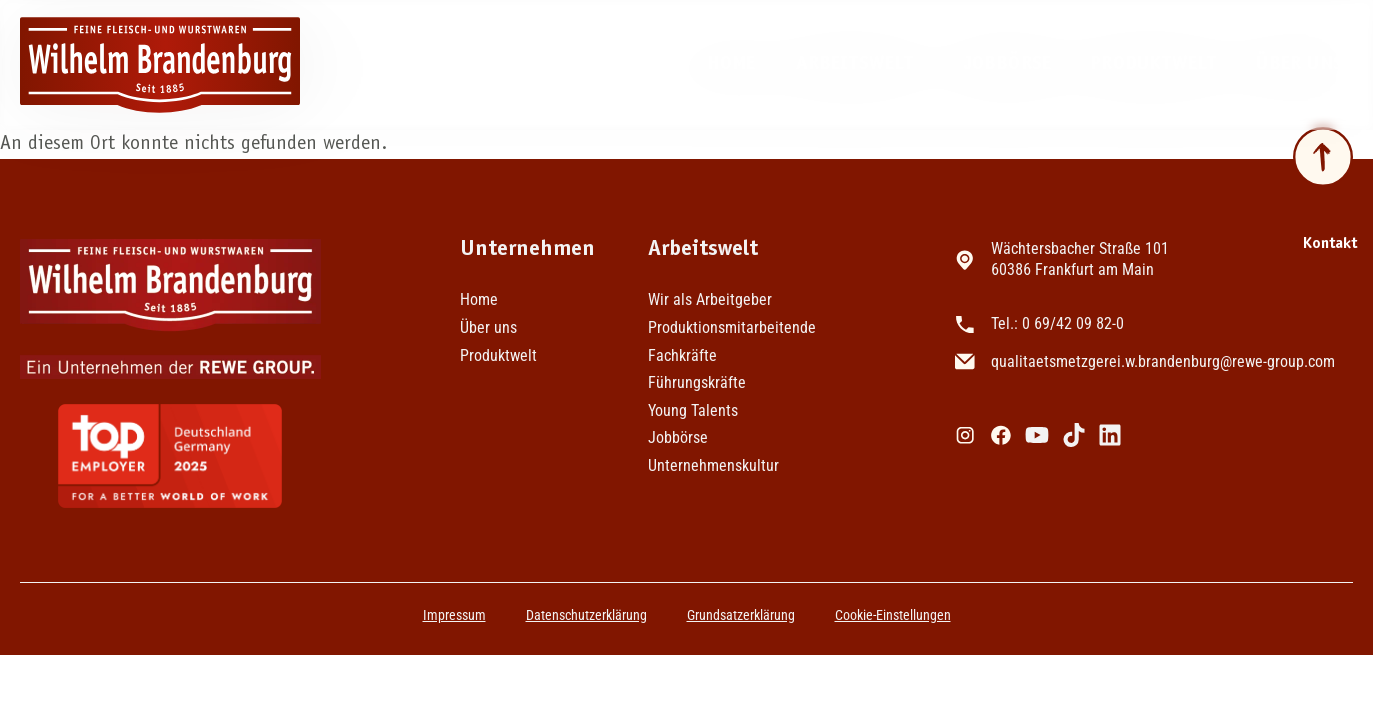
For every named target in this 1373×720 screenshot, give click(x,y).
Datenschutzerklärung (586, 615)
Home (731, 64)
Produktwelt (1153, 64)
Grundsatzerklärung (741, 615)
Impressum (454, 615)
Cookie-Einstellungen (893, 615)
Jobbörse (1008, 64)
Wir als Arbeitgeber (710, 300)
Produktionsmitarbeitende (731, 328)
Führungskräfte (697, 383)
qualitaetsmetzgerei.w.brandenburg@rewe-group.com (1163, 361)
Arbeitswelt (860, 65)
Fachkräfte (682, 356)
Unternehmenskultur (713, 466)
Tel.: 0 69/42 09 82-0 (1057, 323)
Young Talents (693, 411)
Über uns (1304, 65)
